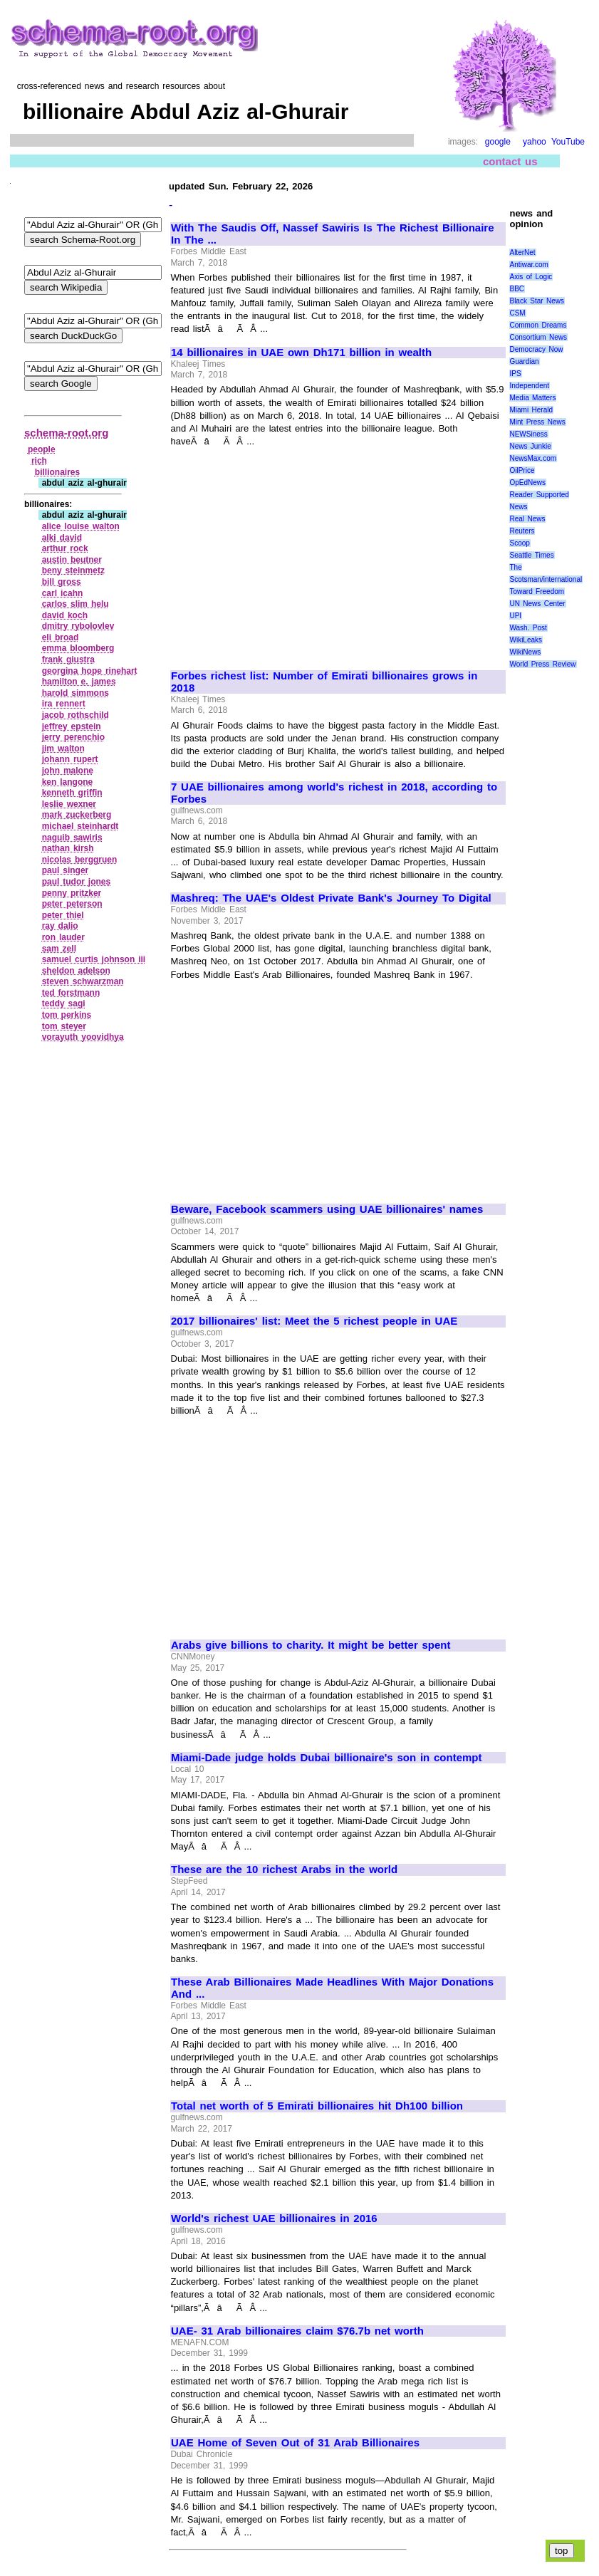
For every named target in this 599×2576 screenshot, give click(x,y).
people (42, 449)
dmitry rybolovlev (78, 626)
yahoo (534, 142)
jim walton (63, 748)
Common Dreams (537, 325)
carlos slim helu (75, 604)
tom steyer (64, 1026)
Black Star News (536, 301)
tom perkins (67, 1015)
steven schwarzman (83, 981)
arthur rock (65, 548)
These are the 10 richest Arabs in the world (284, 1869)
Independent (529, 386)
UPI (515, 616)
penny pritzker (72, 893)
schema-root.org (66, 433)
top (561, 2550)
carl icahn (62, 593)
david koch (65, 615)
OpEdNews (527, 482)
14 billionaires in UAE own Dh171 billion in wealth (301, 352)
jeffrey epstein (71, 726)
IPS (515, 373)
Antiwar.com (528, 264)
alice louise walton (81, 526)
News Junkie (530, 446)
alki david (62, 538)
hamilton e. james (79, 682)
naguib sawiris (72, 838)
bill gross (61, 582)
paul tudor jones (76, 882)
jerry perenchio (73, 737)
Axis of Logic (530, 277)
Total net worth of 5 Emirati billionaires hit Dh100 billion (317, 2106)
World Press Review (542, 664)
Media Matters (532, 398)
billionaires (57, 472)
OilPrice (521, 470)
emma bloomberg (78, 648)
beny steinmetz (73, 570)
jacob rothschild (75, 715)
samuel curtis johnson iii (94, 959)
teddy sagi (63, 1003)
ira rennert (63, 704)
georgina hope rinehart (89, 671)
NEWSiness (528, 434)
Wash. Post (527, 628)
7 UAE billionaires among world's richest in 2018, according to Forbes (334, 793)
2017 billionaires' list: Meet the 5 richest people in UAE (314, 1321)
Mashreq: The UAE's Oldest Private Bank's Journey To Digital (331, 898)
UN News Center (537, 604)
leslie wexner (69, 804)
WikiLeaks (525, 640)
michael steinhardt (80, 826)
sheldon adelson (76, 971)
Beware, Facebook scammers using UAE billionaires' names (327, 1209)
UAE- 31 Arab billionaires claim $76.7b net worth (297, 2331)
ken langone (67, 782)
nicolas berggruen (80, 860)
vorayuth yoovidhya (83, 1037)
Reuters (521, 531)
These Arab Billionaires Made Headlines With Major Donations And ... (332, 1988)
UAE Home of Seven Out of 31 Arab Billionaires (295, 2443)
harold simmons (75, 693)
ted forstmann (71, 993)
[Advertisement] (290, 552)
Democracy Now (536, 349)
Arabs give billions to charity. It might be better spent (311, 1645)
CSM (517, 313)
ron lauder (63, 937)
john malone (67, 771)
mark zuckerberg (77, 815)
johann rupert (70, 759)
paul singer (65, 870)
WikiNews (525, 652)
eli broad (60, 637)
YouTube (568, 142)
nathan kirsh (68, 848)
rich (39, 461)
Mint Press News (537, 422)
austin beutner (72, 560)
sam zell (59, 949)
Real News (527, 519)
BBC (516, 289)
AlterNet (522, 252)
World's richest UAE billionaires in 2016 (274, 2218)
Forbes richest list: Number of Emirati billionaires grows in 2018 (324, 682)
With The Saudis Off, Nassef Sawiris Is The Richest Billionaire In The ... (332, 234)
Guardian (523, 361)
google (498, 142)
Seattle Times (531, 555)
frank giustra (68, 659)
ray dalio (60, 926)
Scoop (519, 543)
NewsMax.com (532, 458)
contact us (510, 161)
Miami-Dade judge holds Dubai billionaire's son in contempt (326, 1757)
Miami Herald (531, 410)
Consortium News (538, 337)
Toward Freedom (536, 591)
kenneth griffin (72, 793)
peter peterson (72, 904)
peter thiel (63, 915)
